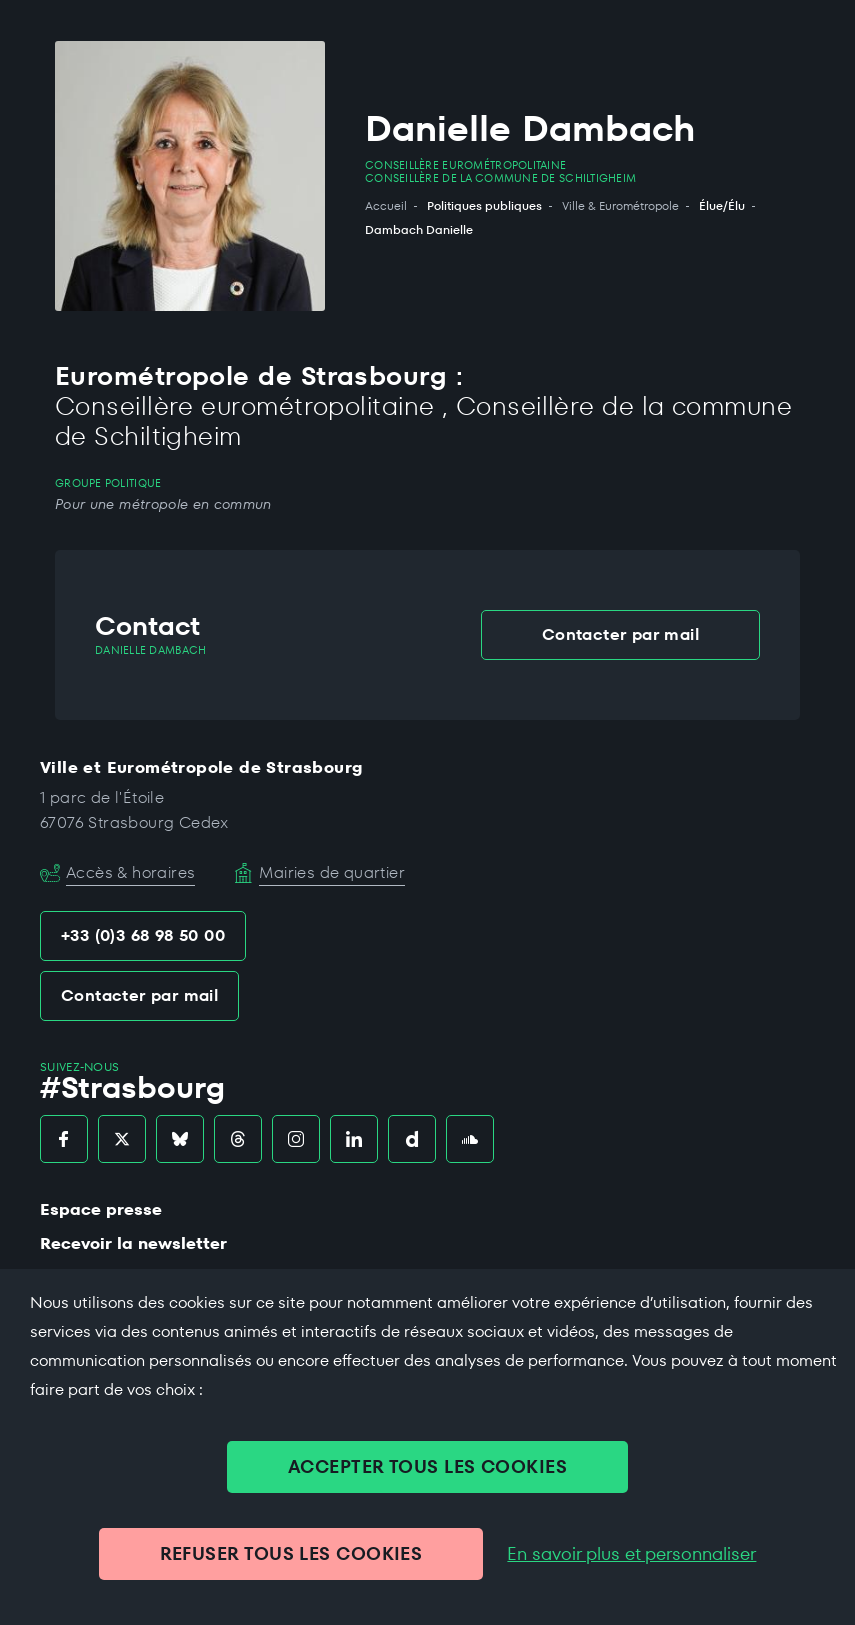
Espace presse (101, 1209)
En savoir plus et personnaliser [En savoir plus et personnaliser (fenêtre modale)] (631, 1554)
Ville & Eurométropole (620, 206)
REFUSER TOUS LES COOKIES (291, 1553)
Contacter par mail (620, 634)
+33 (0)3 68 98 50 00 (143, 935)
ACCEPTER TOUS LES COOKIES (427, 1466)
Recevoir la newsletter (133, 1243)
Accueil (386, 206)
